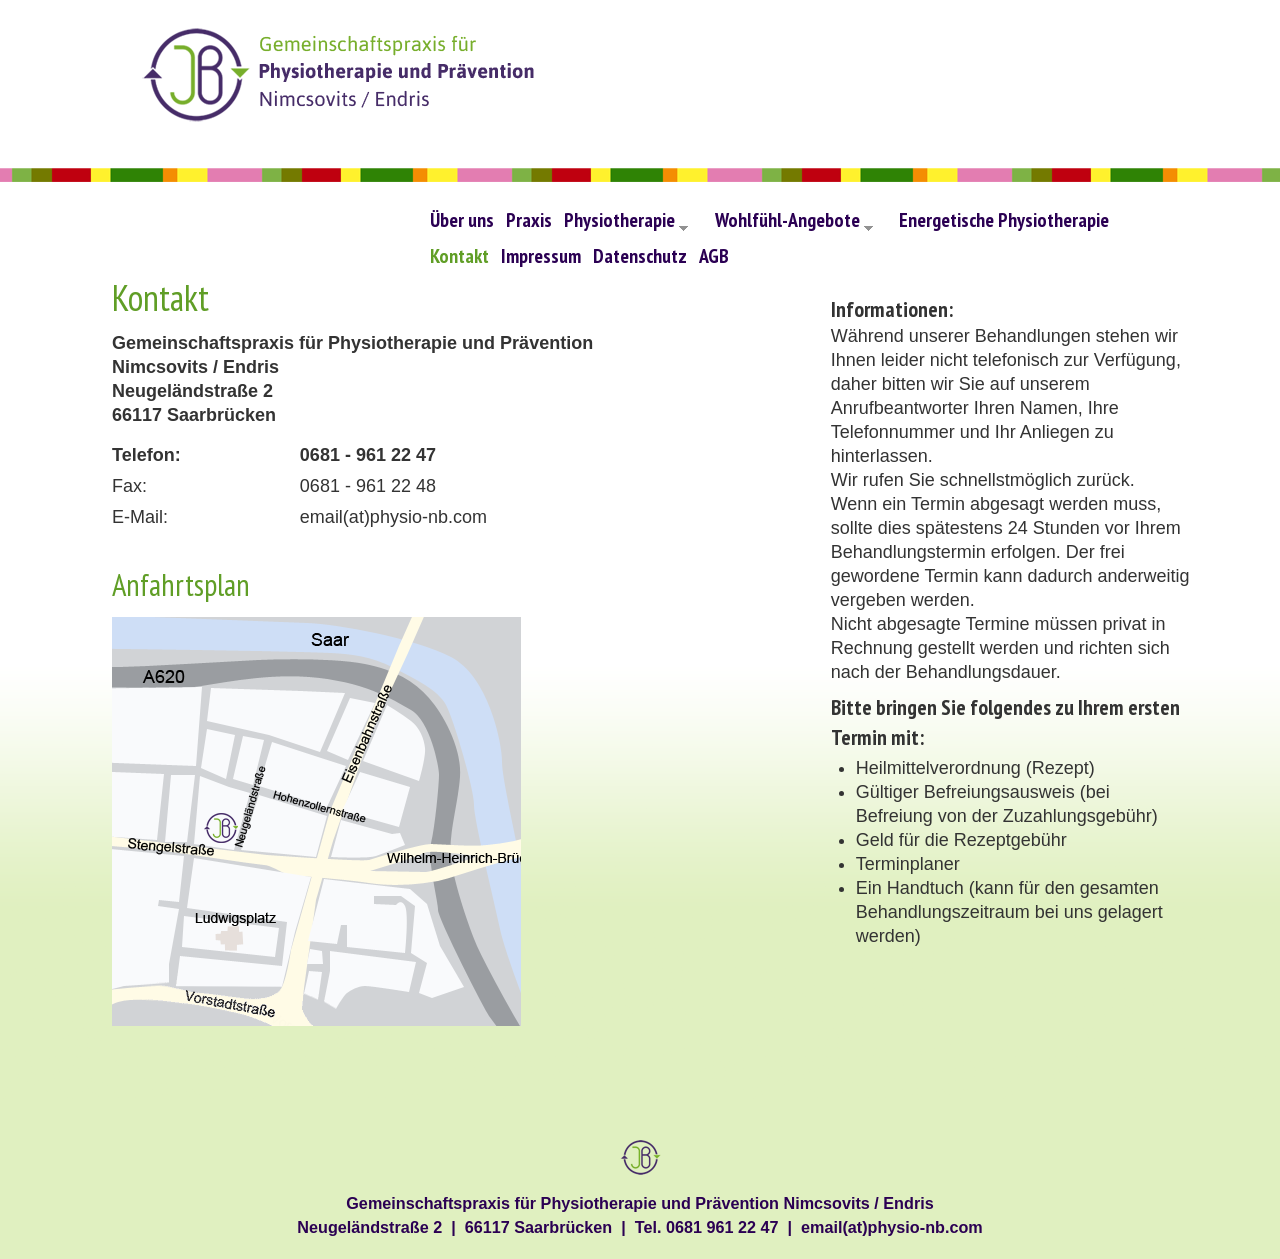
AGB (714, 255)
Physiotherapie (626, 225)
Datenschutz (640, 255)
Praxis (529, 219)
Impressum (541, 255)
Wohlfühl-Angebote (794, 225)
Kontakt (459, 255)
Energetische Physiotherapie (1004, 219)
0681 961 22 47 (722, 1227)
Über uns (462, 219)
